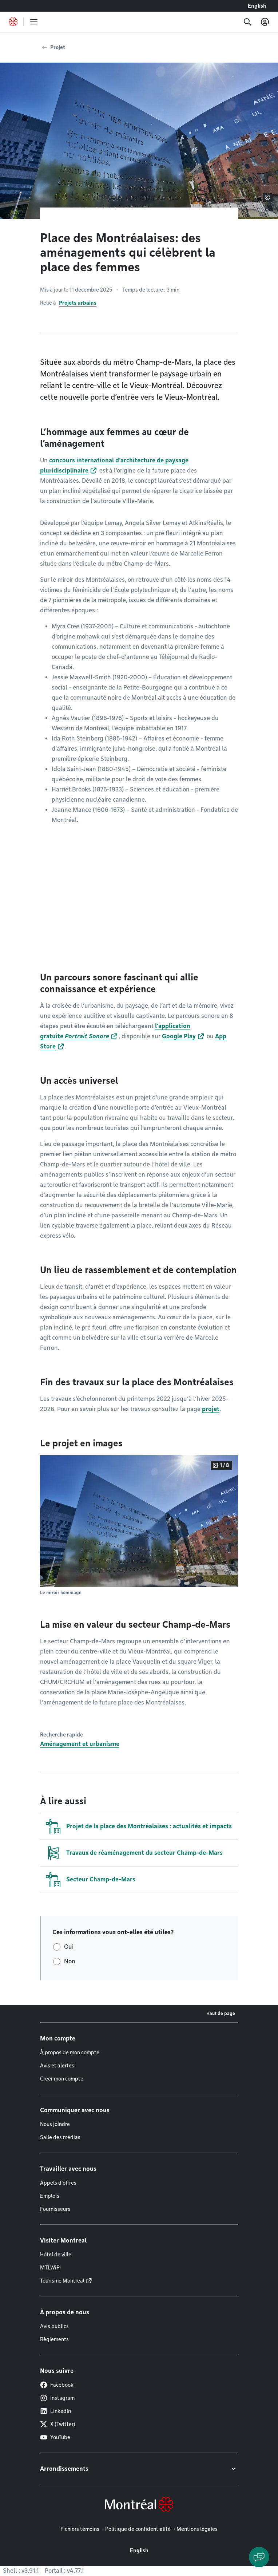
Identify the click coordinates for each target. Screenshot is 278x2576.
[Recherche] (247, 22)
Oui (69, 1946)
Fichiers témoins (79, 2529)
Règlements (54, 2339)
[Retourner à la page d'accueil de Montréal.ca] (13, 22)
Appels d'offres (58, 2183)
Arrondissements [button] (64, 2468)
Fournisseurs (55, 2209)
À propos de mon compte (69, 2052)
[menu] (34, 22)
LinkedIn (55, 2411)
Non (69, 1961)
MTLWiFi (50, 2268)
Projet (57, 47)
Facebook (57, 2385)
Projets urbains (77, 303)
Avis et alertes (57, 2066)
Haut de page (220, 2013)
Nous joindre (55, 2124)
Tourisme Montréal (62, 2281)
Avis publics (54, 2326)
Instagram (57, 2398)
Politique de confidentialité (138, 2529)
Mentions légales (197, 2529)
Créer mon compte (61, 2079)
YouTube (55, 2437)
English (257, 6)
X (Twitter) (57, 2424)
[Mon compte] (265, 22)
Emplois (49, 2196)
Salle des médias (60, 2137)
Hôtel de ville (55, 2254)
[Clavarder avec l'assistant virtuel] (259, 2557)
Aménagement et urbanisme (79, 1744)
